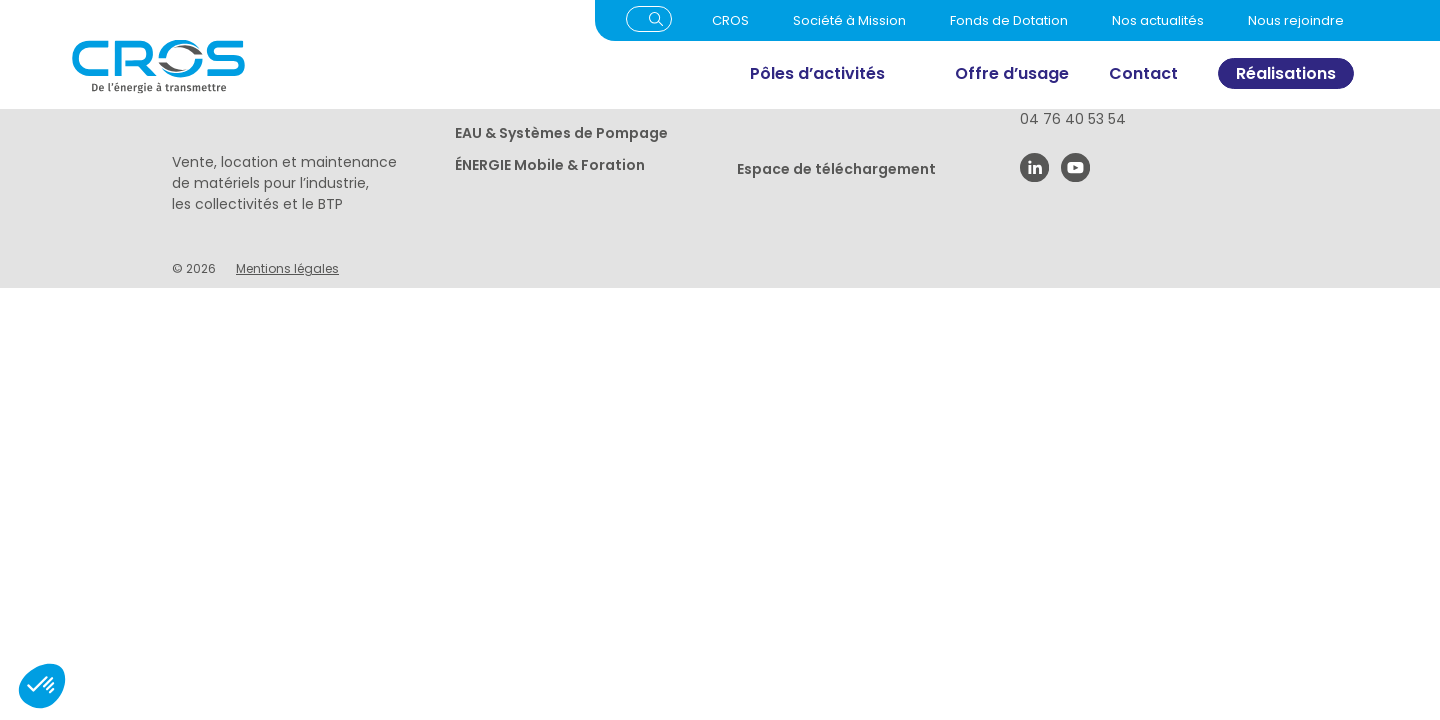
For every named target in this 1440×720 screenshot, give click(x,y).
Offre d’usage (1012, 73)
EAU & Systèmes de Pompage (561, 133)
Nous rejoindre (1296, 20)
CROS (730, 20)
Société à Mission (849, 20)
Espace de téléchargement (836, 169)
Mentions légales (287, 268)
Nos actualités (1158, 20)
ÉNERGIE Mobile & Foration (550, 165)
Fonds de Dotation (1009, 20)
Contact (1143, 73)
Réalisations (1286, 73)
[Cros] (293, 66)
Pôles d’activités (817, 73)
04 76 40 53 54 (1073, 119)
